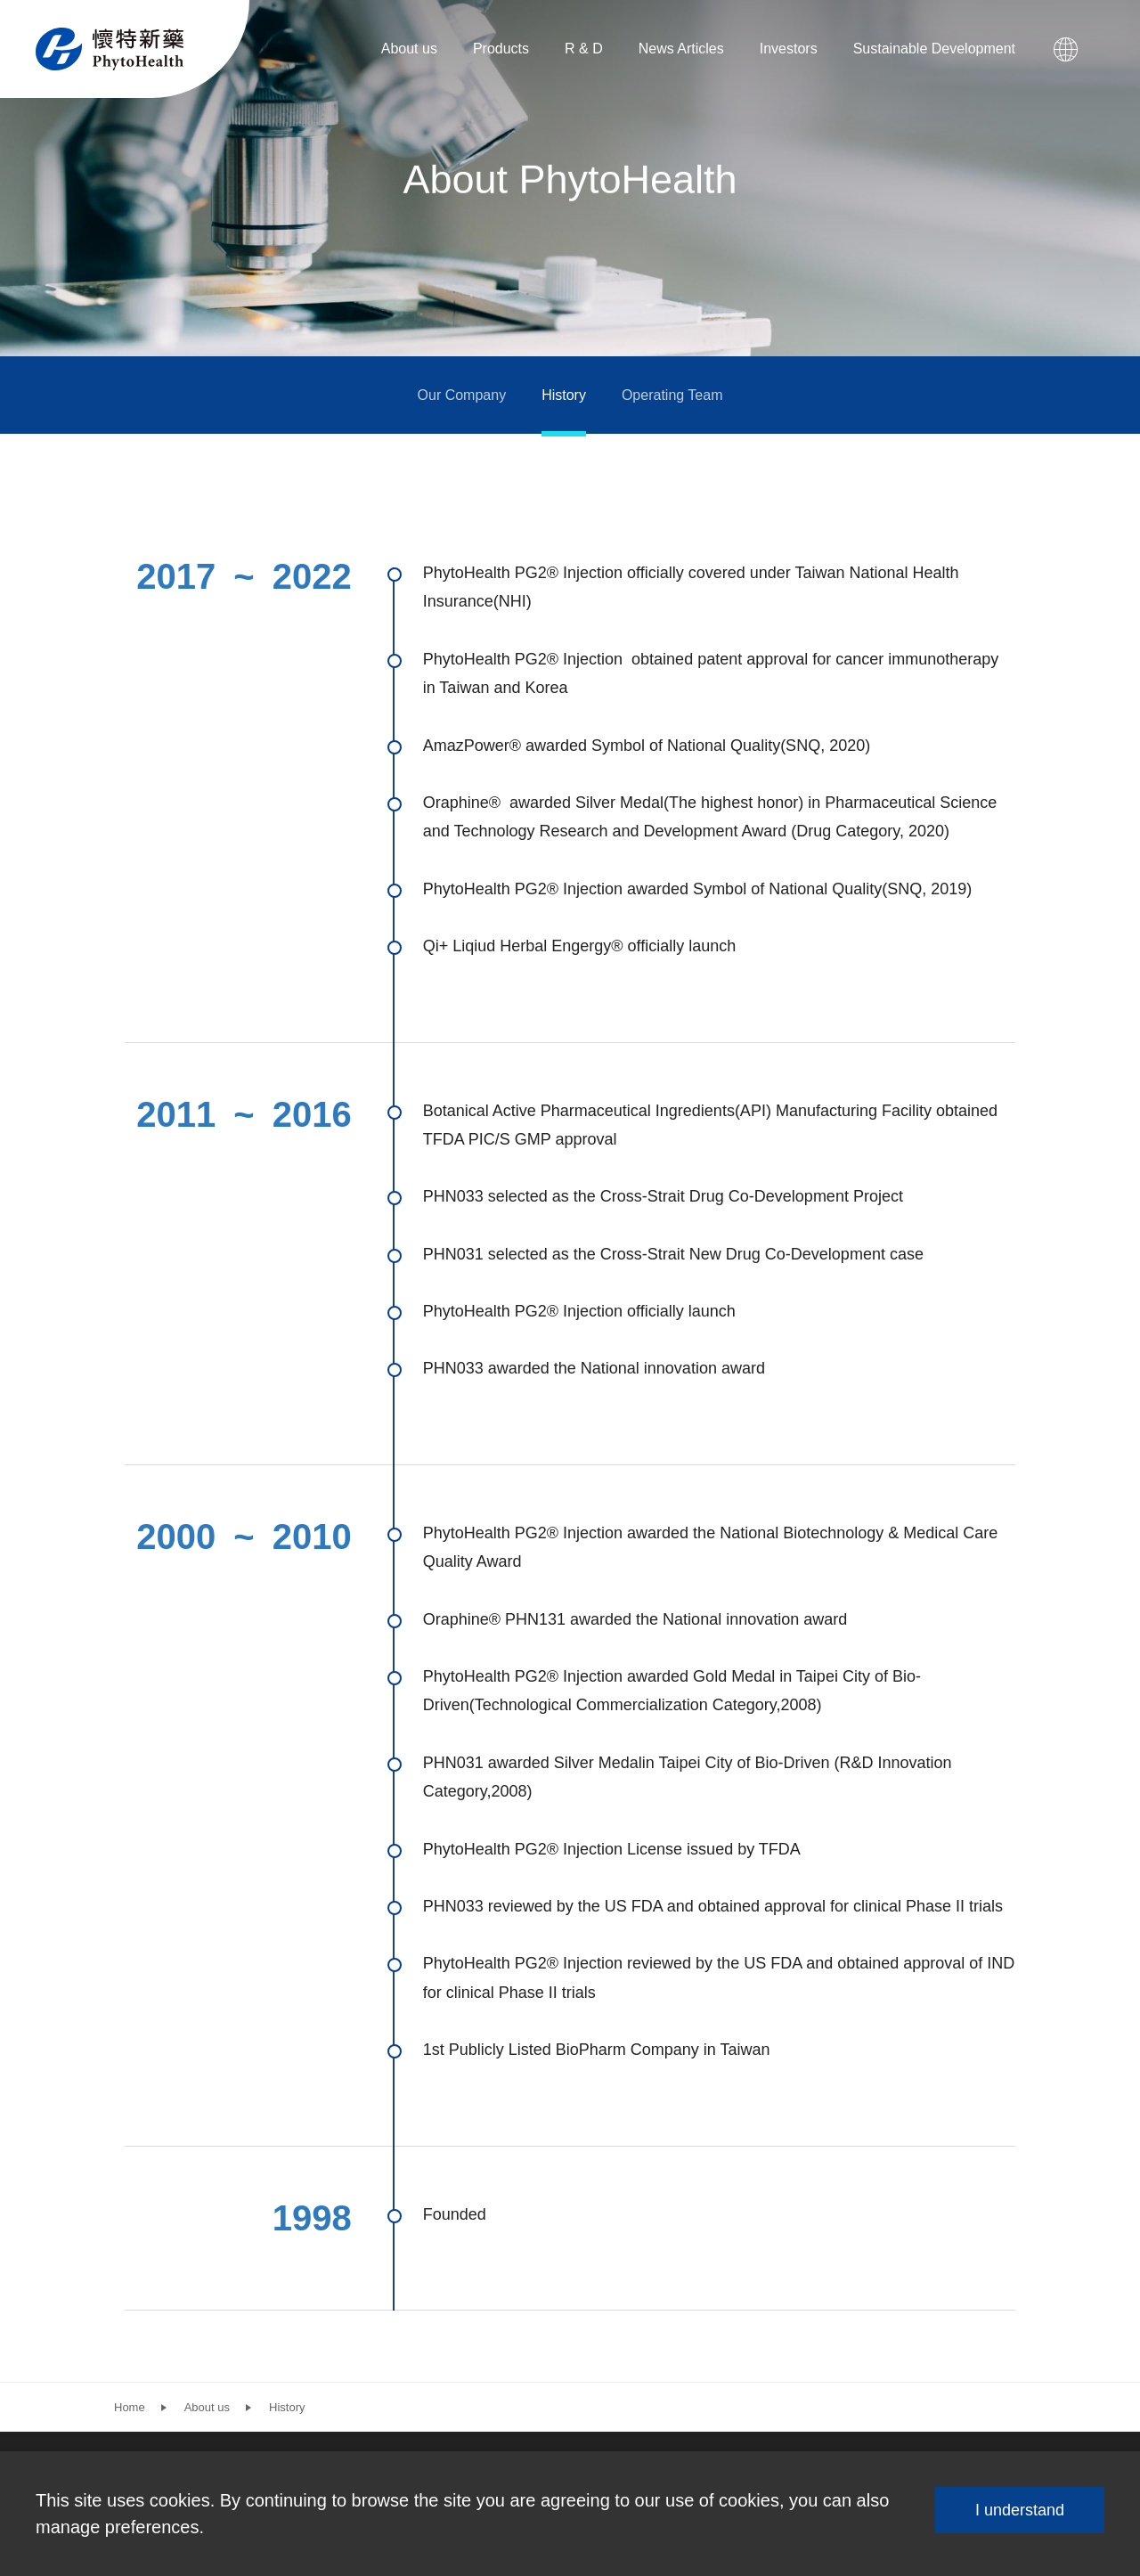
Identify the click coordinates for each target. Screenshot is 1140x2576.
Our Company (462, 395)
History (564, 395)
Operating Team (672, 395)
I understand (1019, 2510)
